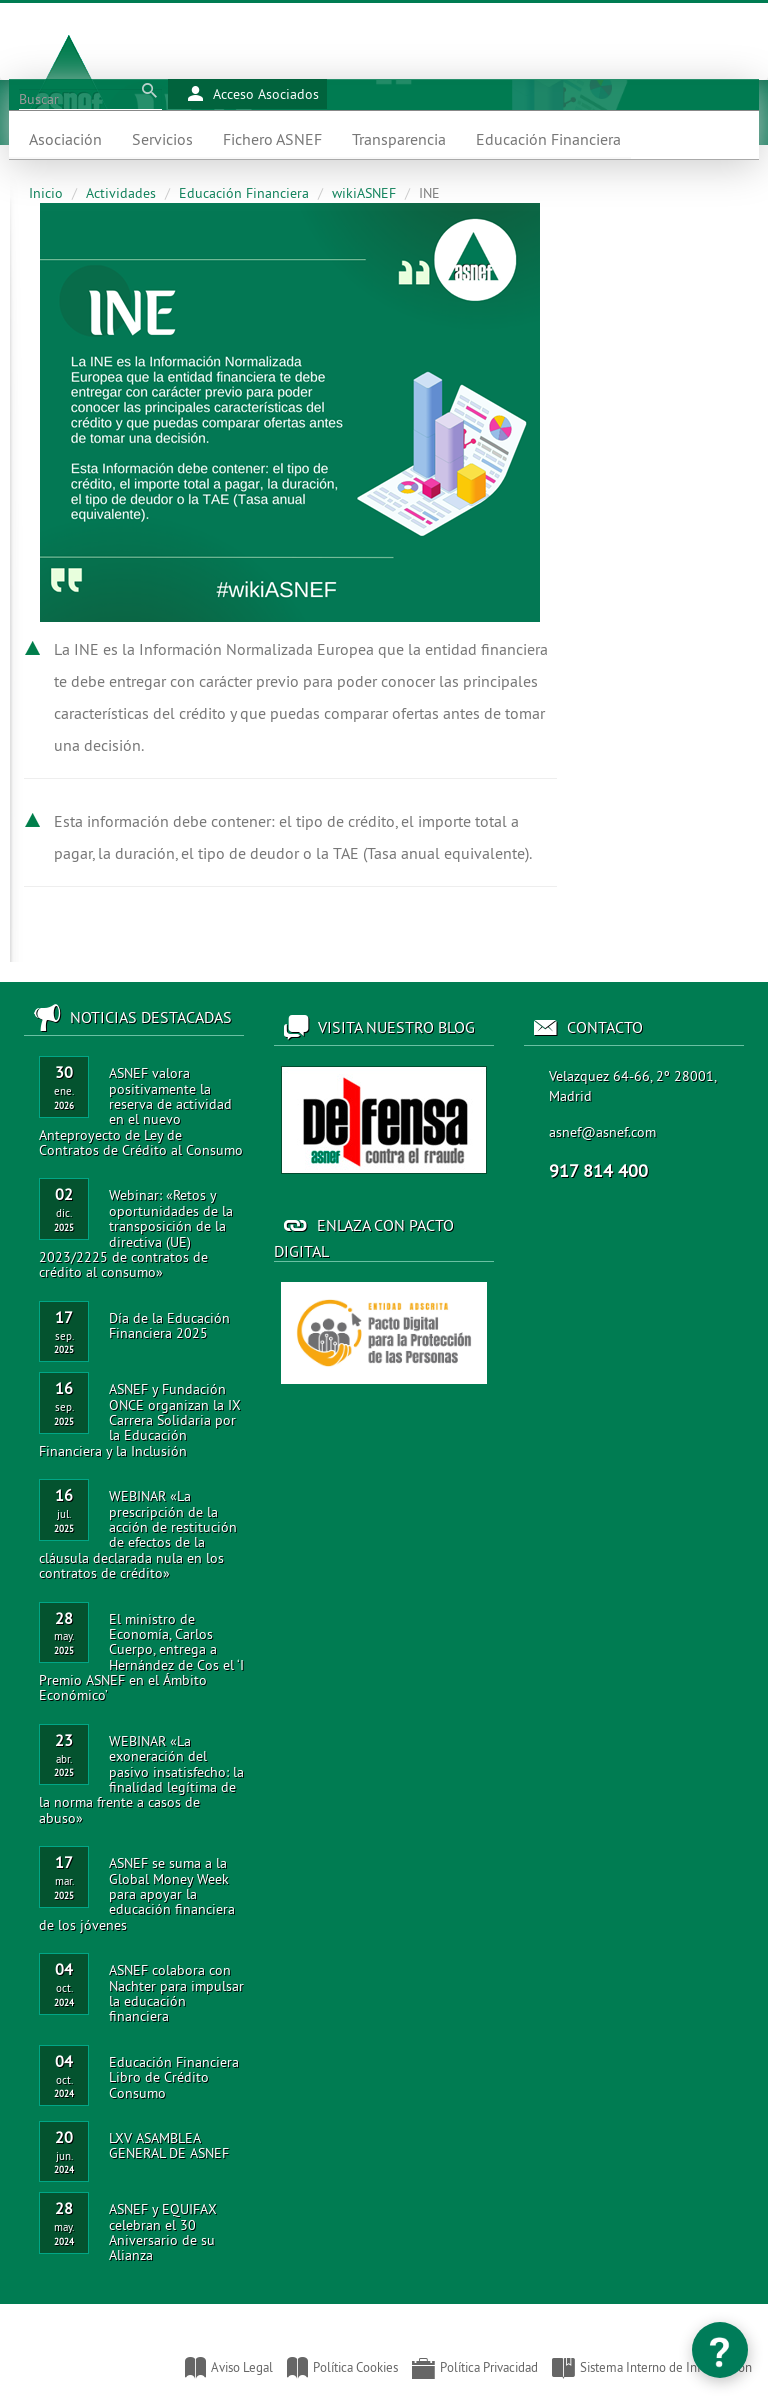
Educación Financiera (244, 193)
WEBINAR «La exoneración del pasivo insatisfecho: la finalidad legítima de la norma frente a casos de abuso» (141, 1779)
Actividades (121, 193)
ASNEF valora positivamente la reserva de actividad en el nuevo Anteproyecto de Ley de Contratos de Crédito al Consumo (141, 1111)
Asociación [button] (65, 139)
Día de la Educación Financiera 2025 (169, 1325)
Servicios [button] (162, 139)
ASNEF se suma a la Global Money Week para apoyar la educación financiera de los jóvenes (137, 1894)
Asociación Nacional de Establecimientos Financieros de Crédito (21, 2358)
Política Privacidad (475, 2367)
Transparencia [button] (399, 139)
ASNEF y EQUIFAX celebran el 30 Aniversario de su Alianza (163, 2232)
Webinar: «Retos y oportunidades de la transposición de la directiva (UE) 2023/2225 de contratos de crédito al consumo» (136, 1233)
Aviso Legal (229, 2367)
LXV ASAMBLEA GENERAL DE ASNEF (169, 2145)
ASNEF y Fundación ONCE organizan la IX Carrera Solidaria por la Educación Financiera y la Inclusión (140, 1420)
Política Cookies (342, 2367)
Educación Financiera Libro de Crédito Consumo (174, 2077)
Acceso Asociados (253, 94)
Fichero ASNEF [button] (272, 139)
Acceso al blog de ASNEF (384, 1120)
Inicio (46, 193)
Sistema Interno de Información (652, 2367)
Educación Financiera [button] (548, 139)
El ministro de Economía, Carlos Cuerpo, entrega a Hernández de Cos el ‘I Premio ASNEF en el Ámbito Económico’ (141, 1657)
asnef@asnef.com (602, 1132)
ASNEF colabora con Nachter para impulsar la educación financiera (176, 1993)
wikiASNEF (364, 193)
